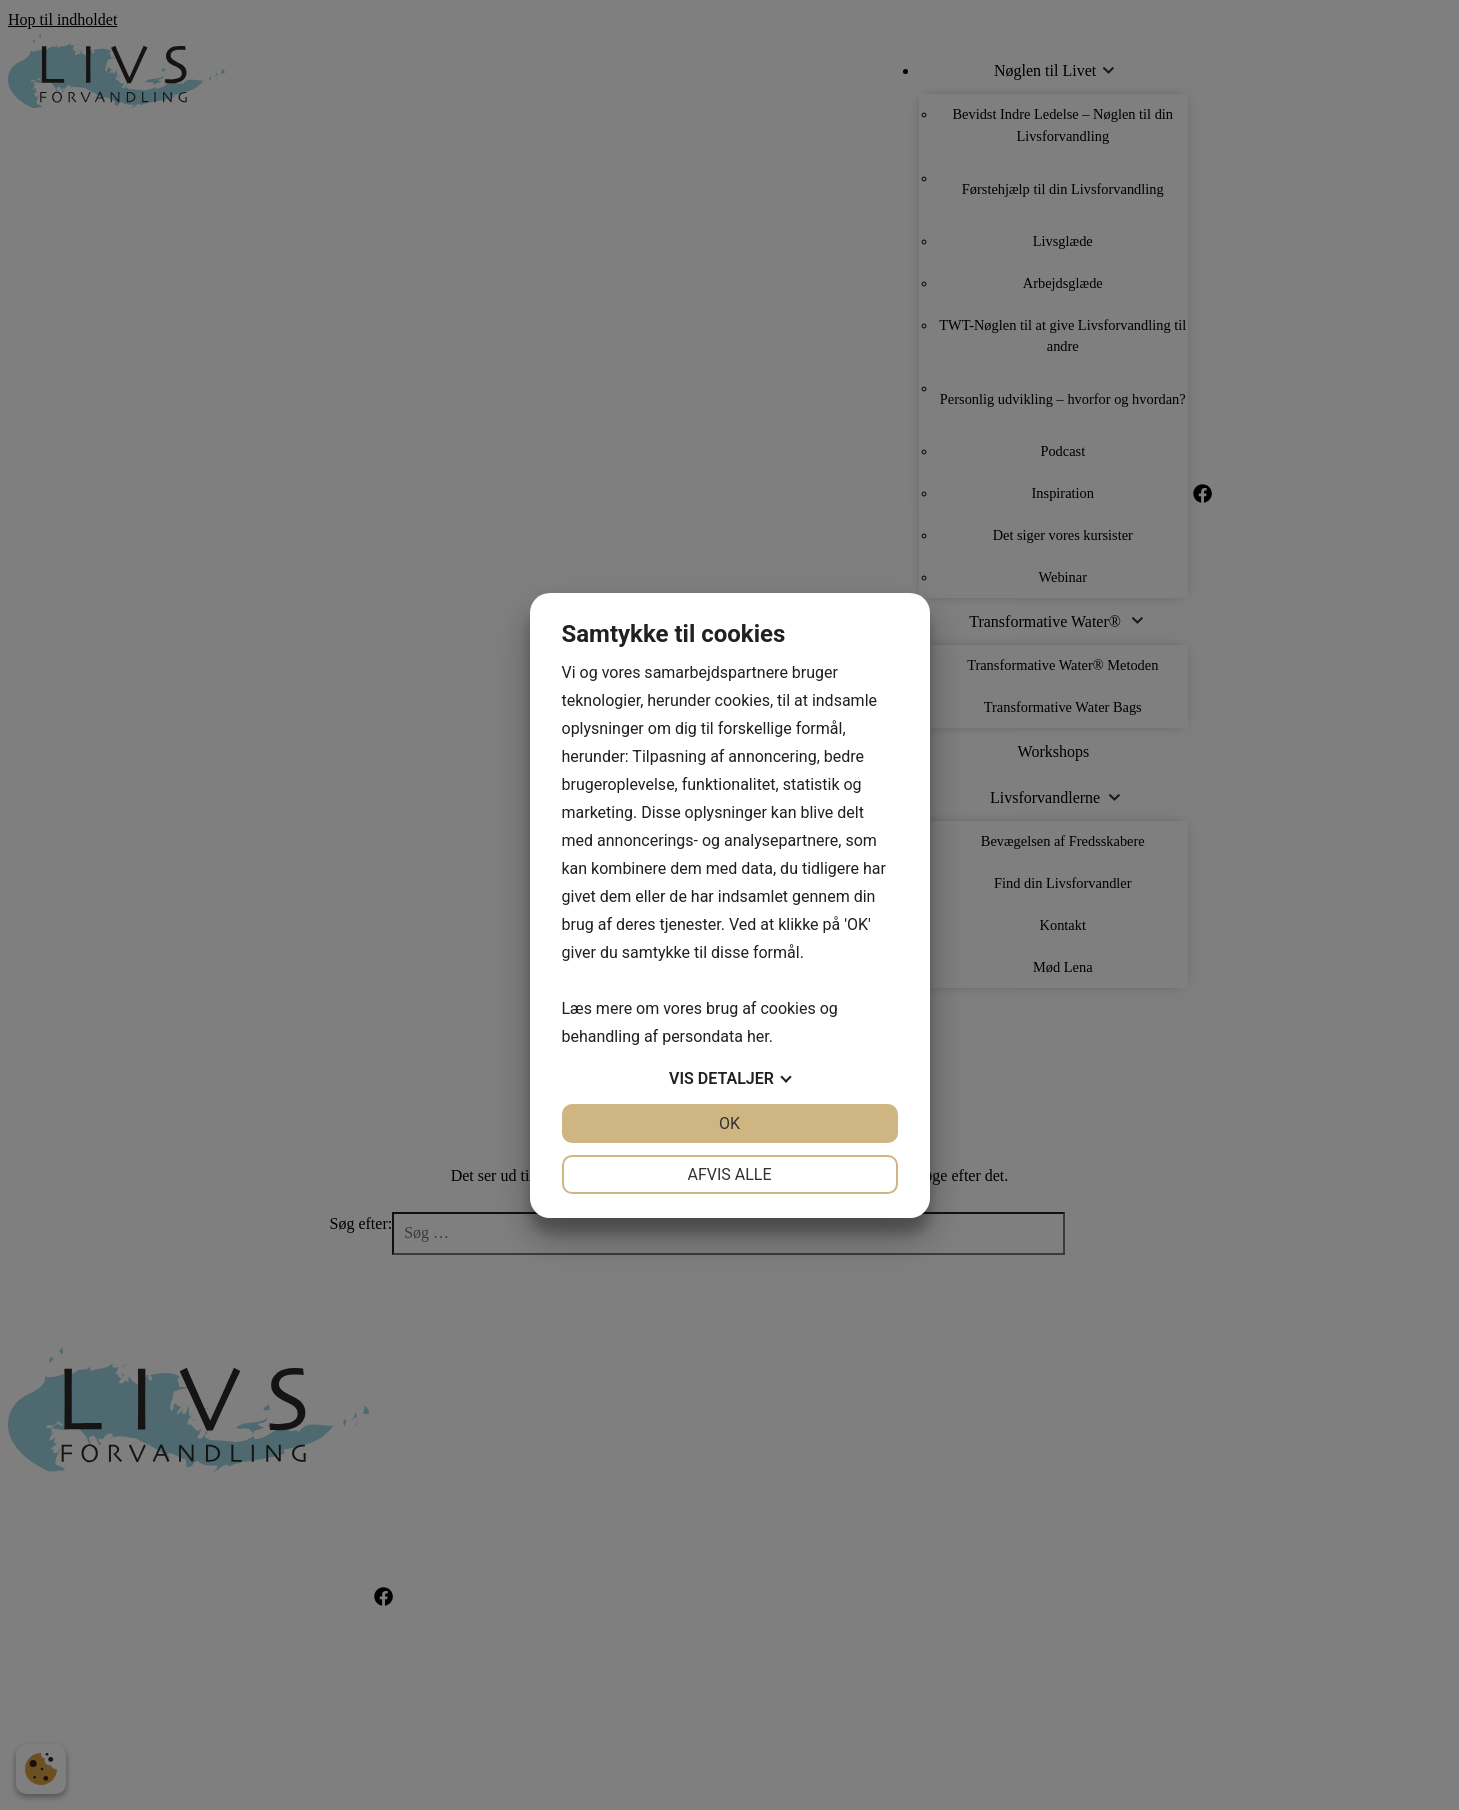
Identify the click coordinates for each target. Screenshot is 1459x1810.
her (758, 1036)
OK (729, 1123)
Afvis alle (729, 1174)
